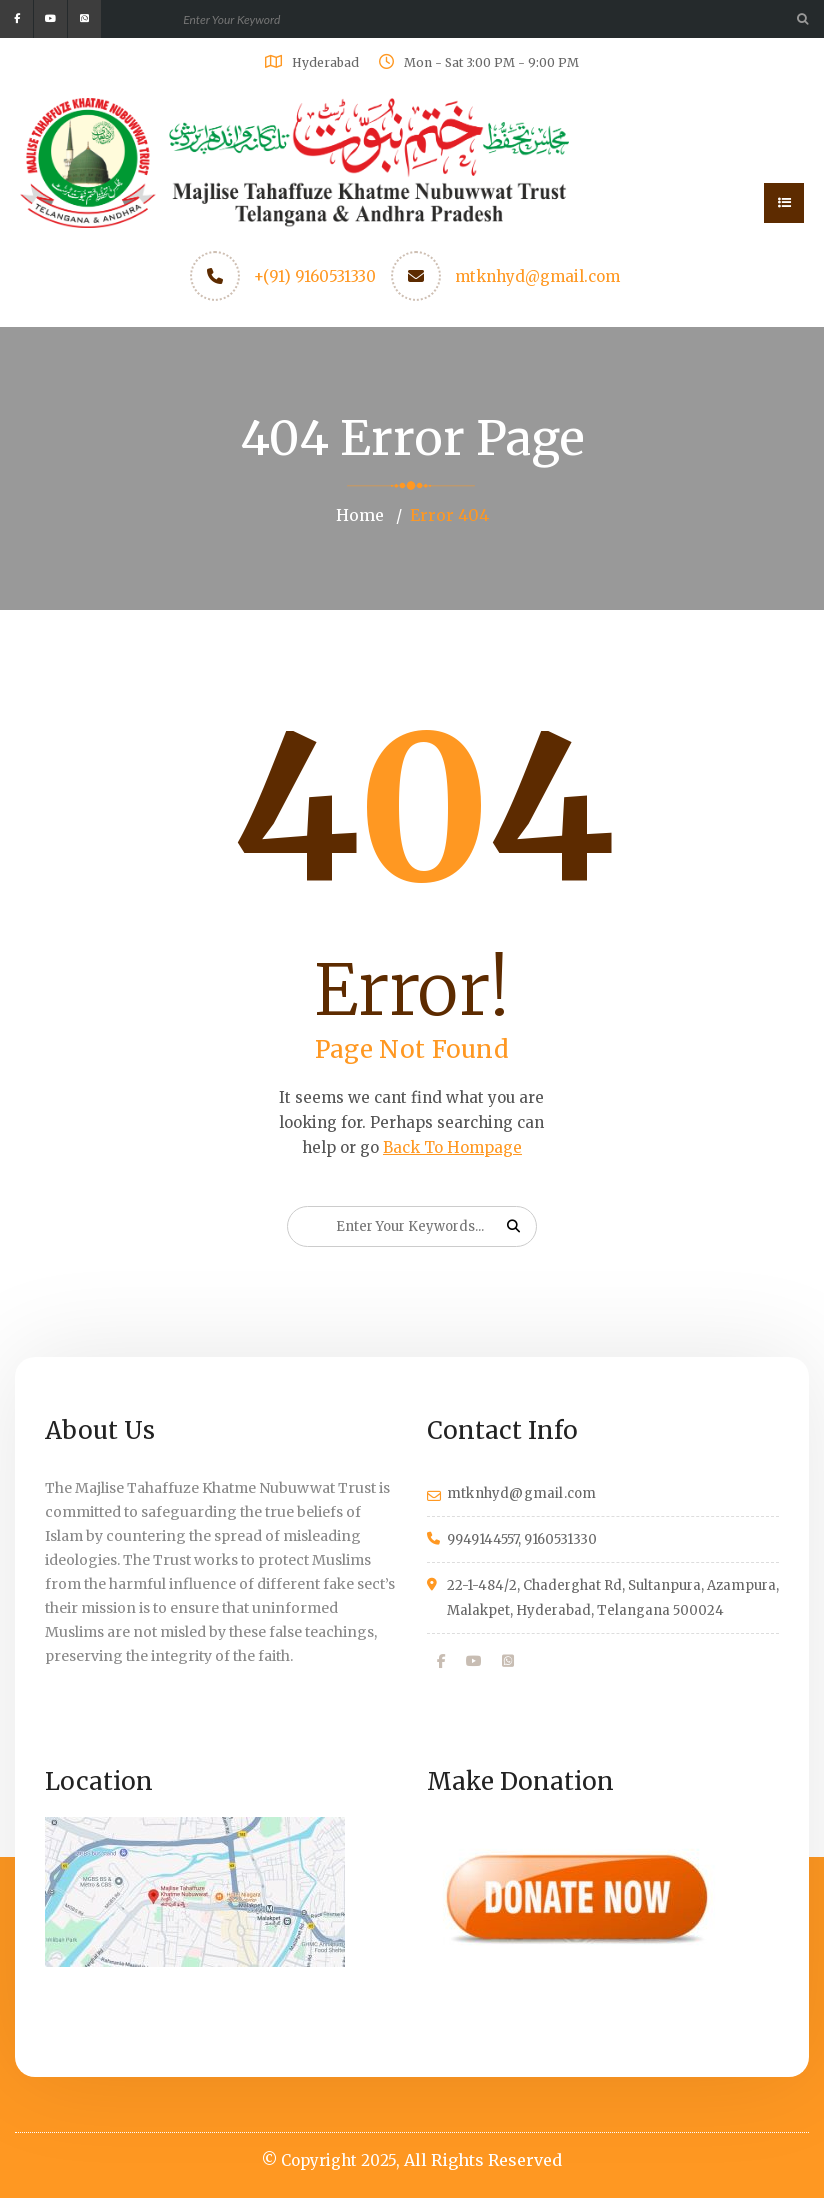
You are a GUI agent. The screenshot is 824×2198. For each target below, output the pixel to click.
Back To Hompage (452, 1147)
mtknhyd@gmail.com (537, 276)
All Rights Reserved (483, 2160)
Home (360, 515)
